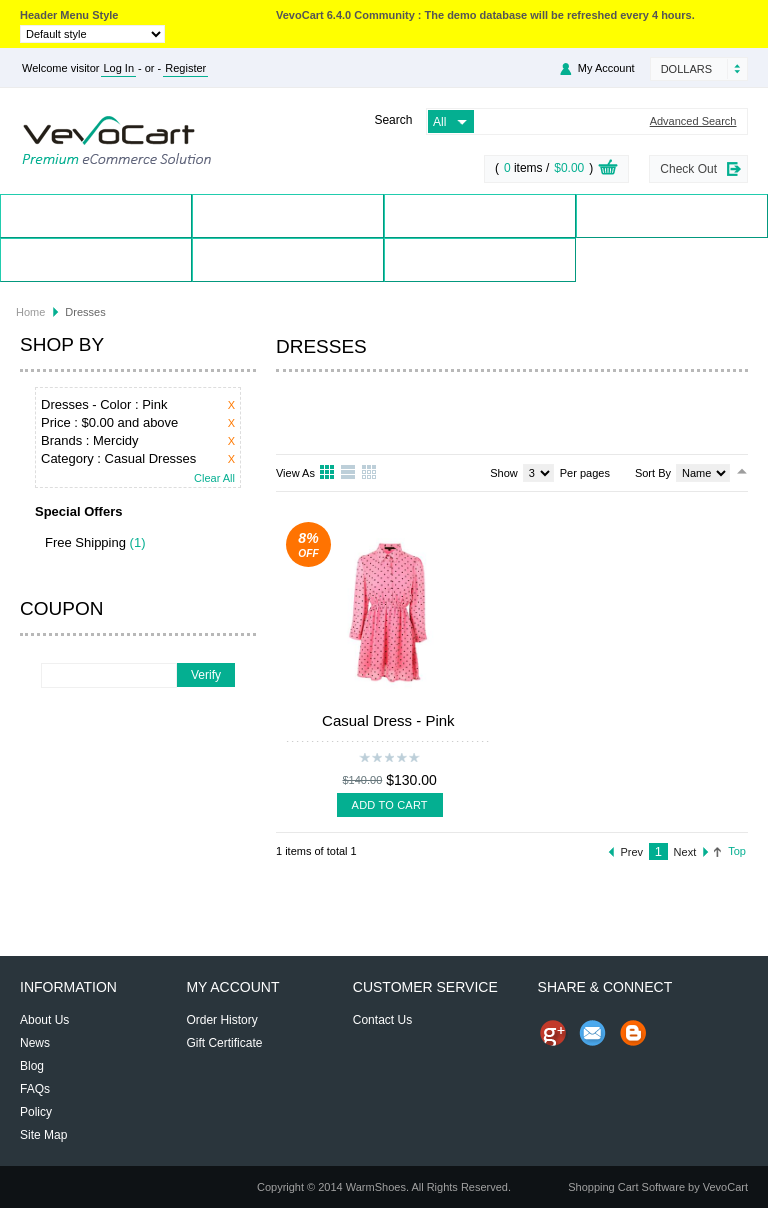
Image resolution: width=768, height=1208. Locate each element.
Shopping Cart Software (626, 1187)
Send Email (593, 1033)
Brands (480, 215)
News (35, 1043)
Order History (221, 1020)
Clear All (214, 478)
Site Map (43, 1135)
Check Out (688, 169)
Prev (632, 852)
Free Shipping (85, 542)
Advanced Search (693, 121)
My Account (606, 68)
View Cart (608, 170)
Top (737, 851)
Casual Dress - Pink (388, 720)
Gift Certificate (224, 1043)
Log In (118, 68)
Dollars (686, 69)
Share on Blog (633, 1033)
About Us (44, 1020)
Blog (480, 259)
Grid (328, 473)
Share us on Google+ (553, 1033)
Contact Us (287, 259)
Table (370, 473)
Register (185, 68)
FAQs (35, 1089)
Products (288, 215)
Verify (206, 675)
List (349, 473)
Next (685, 852)
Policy (36, 1112)
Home (96, 215)
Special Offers (672, 215)
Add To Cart (390, 805)
